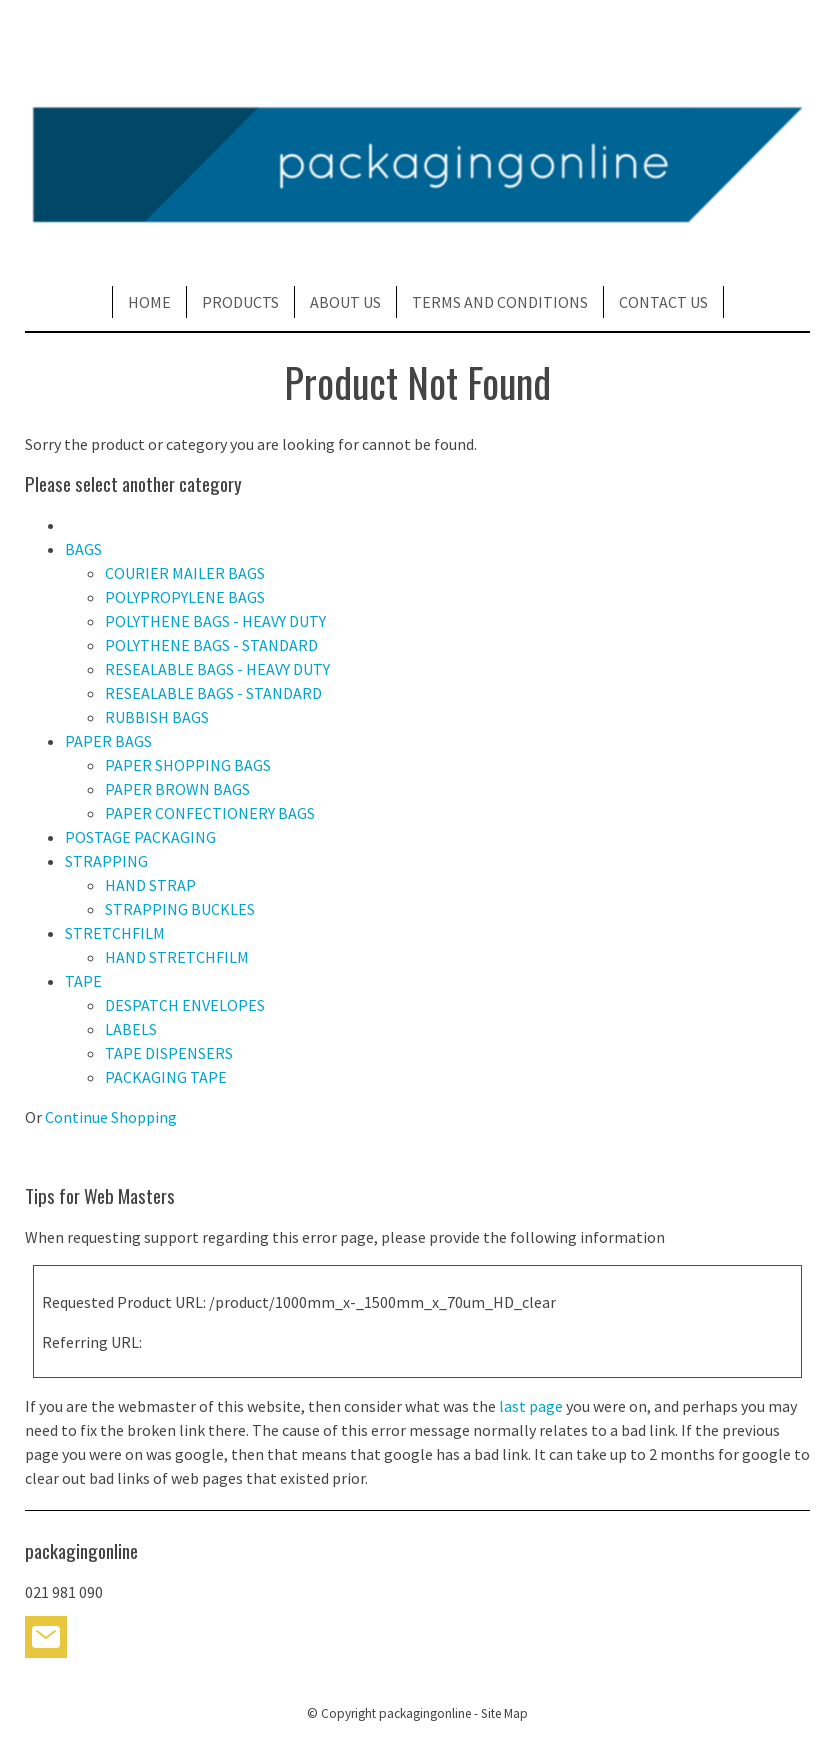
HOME (149, 302)
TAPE (83, 981)
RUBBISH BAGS (157, 717)
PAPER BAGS (108, 741)
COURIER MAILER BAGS (185, 573)
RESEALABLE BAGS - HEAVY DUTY (217, 669)
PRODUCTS (240, 302)
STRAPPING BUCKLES (180, 909)
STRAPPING (106, 861)
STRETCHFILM (115, 933)
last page (531, 1406)
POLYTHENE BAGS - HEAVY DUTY (215, 621)
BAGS (83, 549)
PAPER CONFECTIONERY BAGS (210, 813)
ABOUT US (345, 302)
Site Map (504, 1713)
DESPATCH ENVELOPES (185, 1005)
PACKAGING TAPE (166, 1077)
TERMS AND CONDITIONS (500, 302)
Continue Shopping (111, 1117)
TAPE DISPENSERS (169, 1053)
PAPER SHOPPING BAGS (188, 765)
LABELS (131, 1029)
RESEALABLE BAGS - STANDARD (213, 693)
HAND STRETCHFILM (177, 957)
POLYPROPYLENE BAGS (185, 597)
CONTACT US (663, 302)
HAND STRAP (150, 885)
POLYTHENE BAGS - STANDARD (211, 645)
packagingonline (425, 1713)
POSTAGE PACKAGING (140, 837)
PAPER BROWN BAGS (177, 789)
